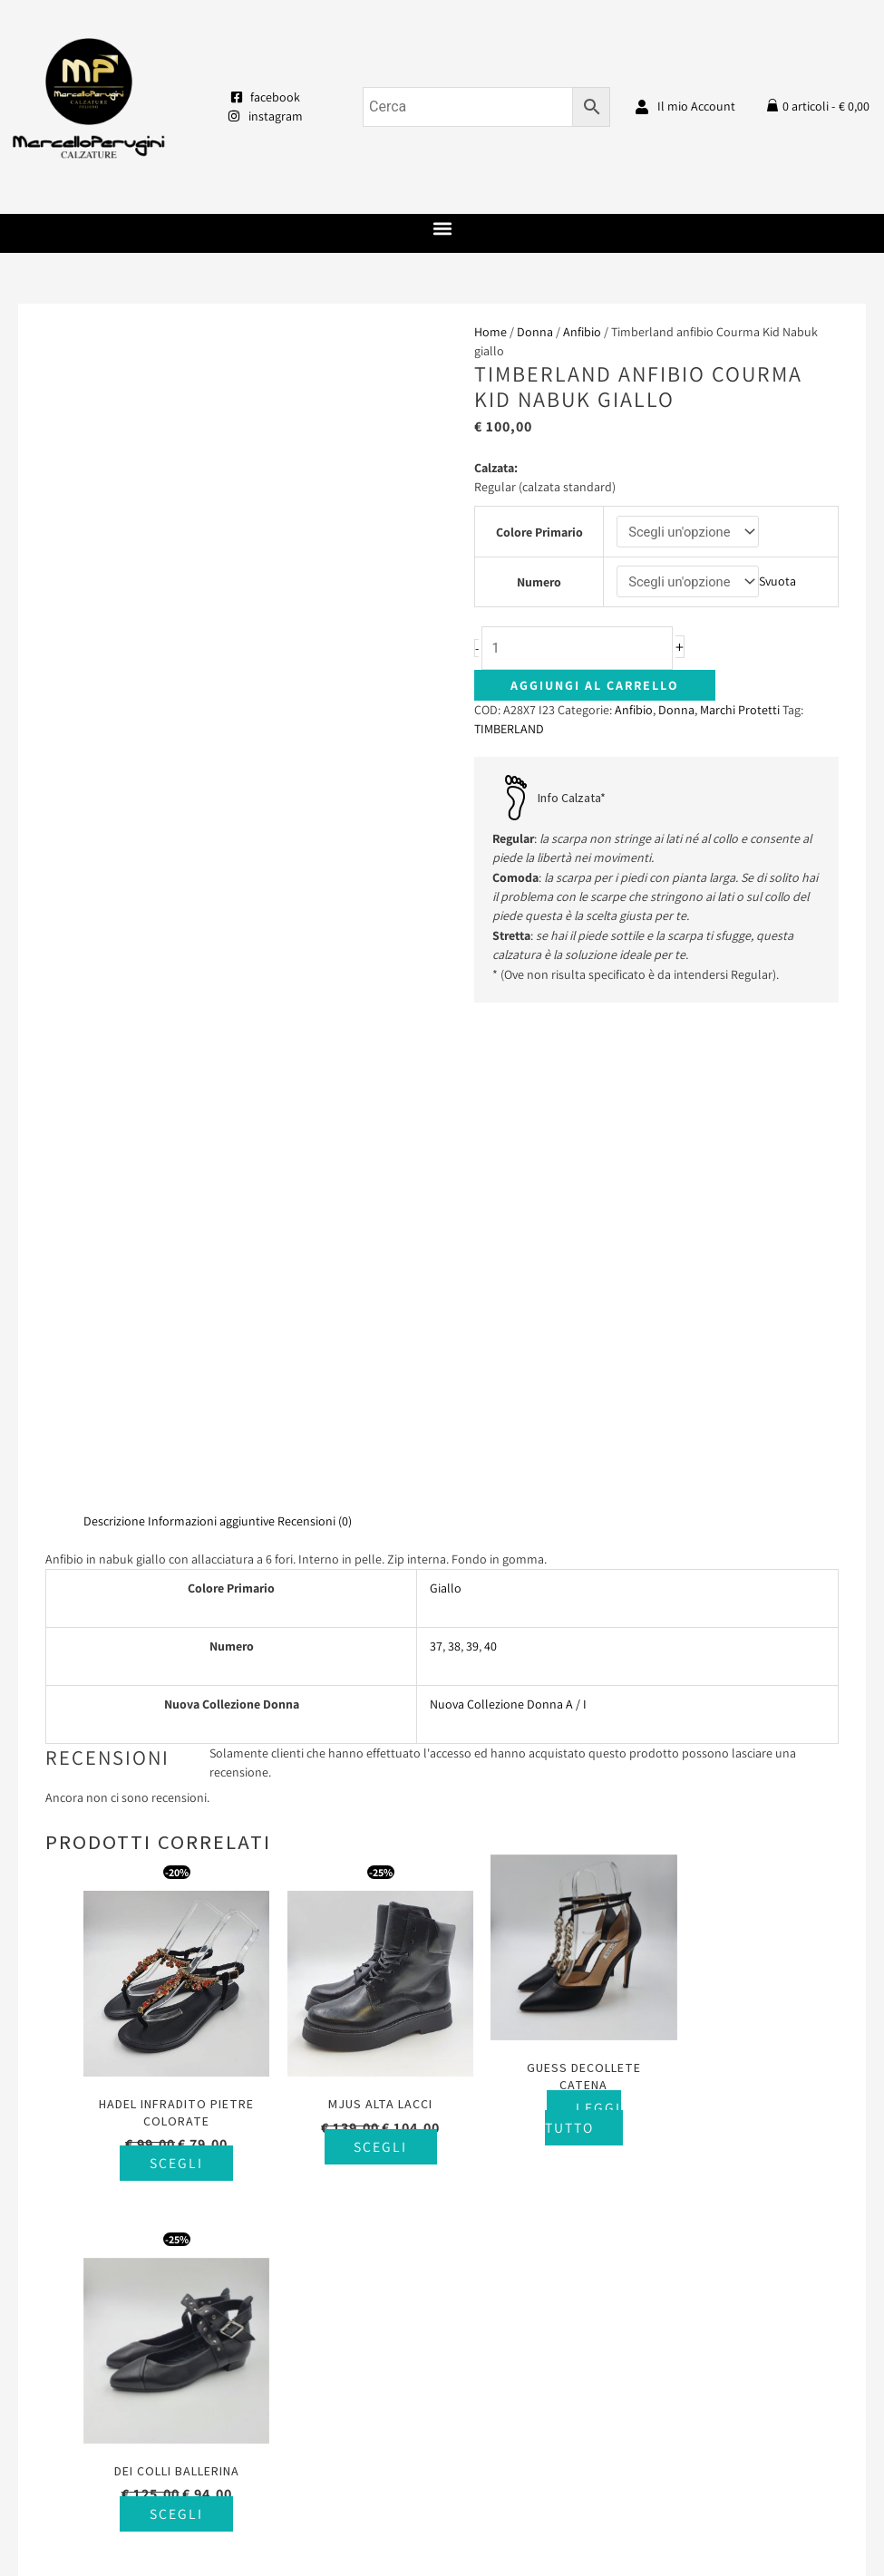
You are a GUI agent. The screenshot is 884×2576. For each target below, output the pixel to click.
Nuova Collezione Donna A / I (508, 1214)
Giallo (445, 1098)
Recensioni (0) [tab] (314, 1031)
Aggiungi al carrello (594, 687)
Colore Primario (538, 532)
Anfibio (582, 332)
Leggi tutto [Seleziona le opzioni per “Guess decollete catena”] (555, 1617)
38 (454, 1156)
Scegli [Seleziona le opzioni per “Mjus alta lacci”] (364, 1645)
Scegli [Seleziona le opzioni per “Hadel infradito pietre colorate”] (171, 1662)
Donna (535, 332)
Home (490, 332)
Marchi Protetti (740, 711)
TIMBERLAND (509, 730)
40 (490, 1156)
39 (472, 1156)
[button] (442, 229)
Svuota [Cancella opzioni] (778, 582)
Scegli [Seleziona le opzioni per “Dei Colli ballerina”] (751, 1645)
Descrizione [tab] (114, 1031)
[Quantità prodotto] (583, 649)
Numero (538, 582)
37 (436, 1156)
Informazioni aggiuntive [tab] (211, 1031)
